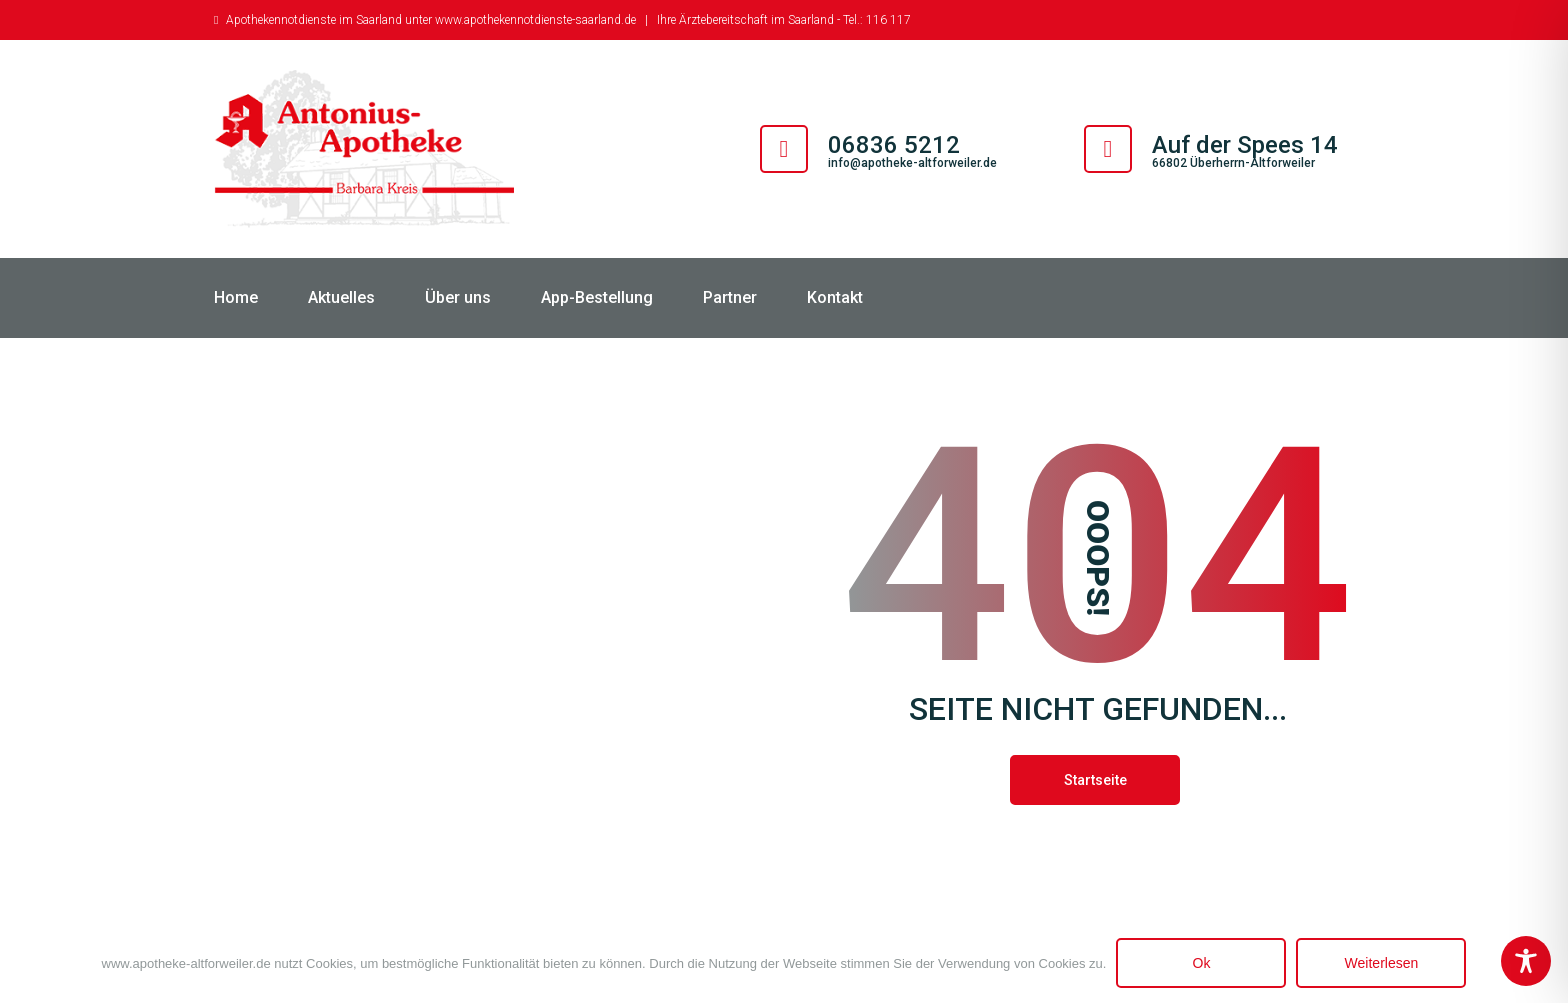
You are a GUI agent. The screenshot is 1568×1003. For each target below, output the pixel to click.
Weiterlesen (1382, 963)
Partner (730, 297)
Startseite (1095, 780)
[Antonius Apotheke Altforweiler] (364, 149)
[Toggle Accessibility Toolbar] (1526, 961)
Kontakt (835, 297)
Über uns (458, 297)
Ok (1202, 963)
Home (236, 297)
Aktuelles (341, 297)
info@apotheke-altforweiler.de (912, 163)
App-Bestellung (597, 297)
